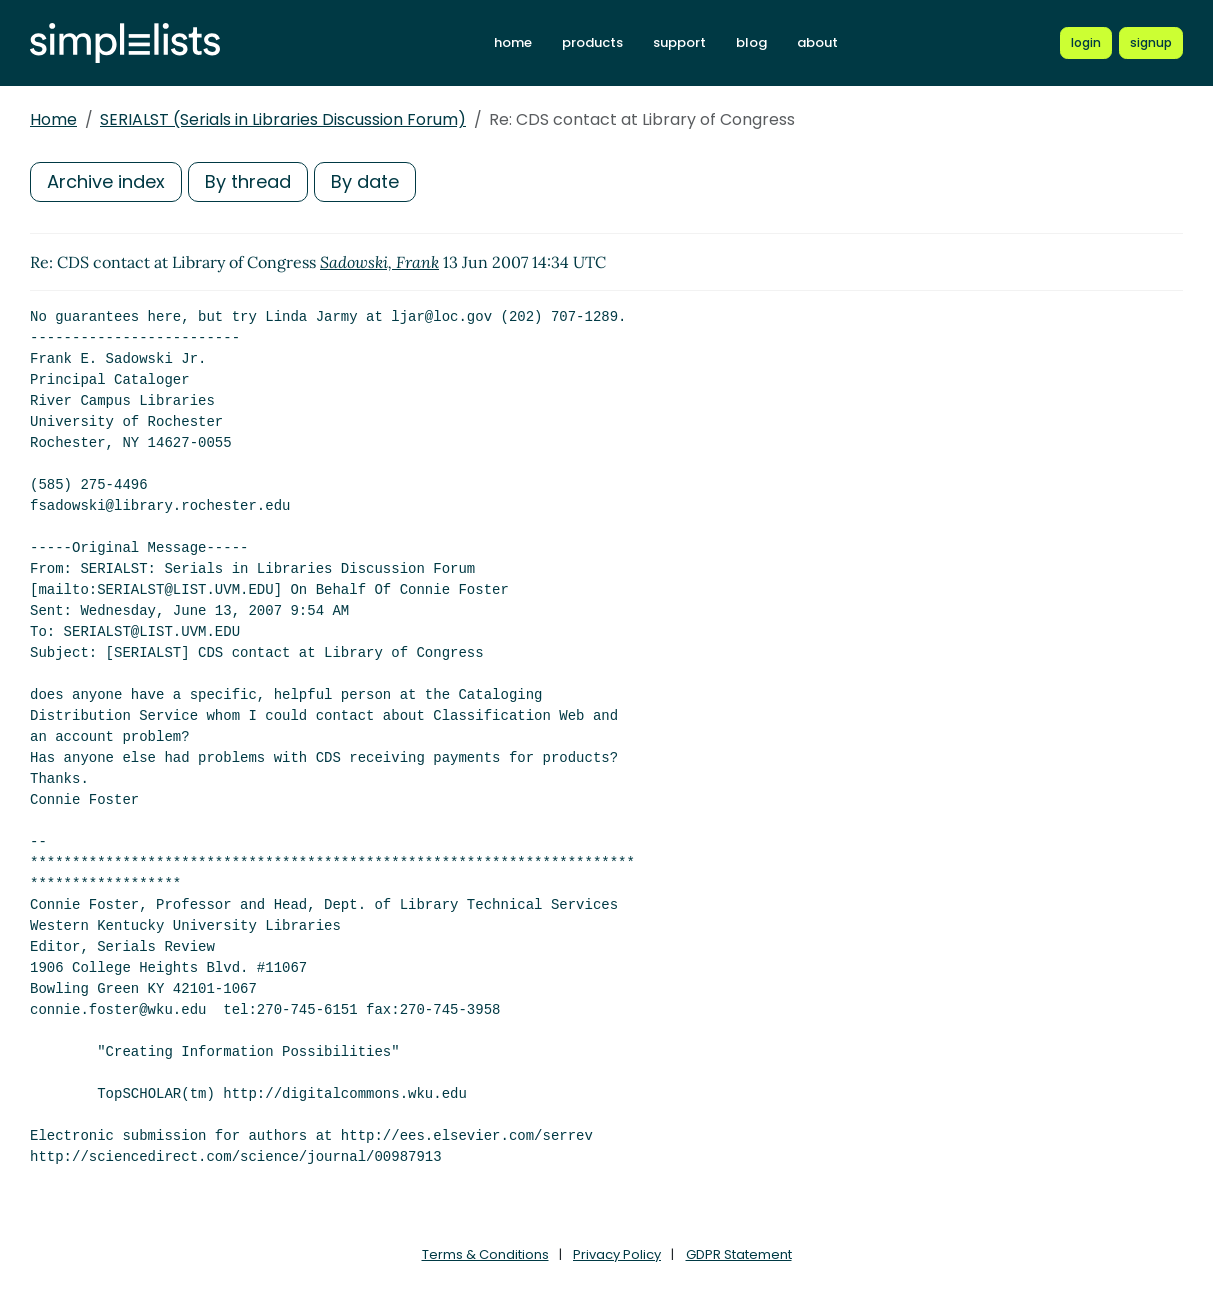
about (817, 42)
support (679, 42)
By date (365, 181)
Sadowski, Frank (379, 262)
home (513, 42)
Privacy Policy (617, 1254)
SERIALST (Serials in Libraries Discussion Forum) (283, 119)
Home (53, 119)
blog (751, 42)
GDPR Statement (739, 1254)
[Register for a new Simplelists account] (1151, 43)
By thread (248, 181)
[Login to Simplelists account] (1086, 43)
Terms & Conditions (485, 1254)
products (592, 42)
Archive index (106, 181)
